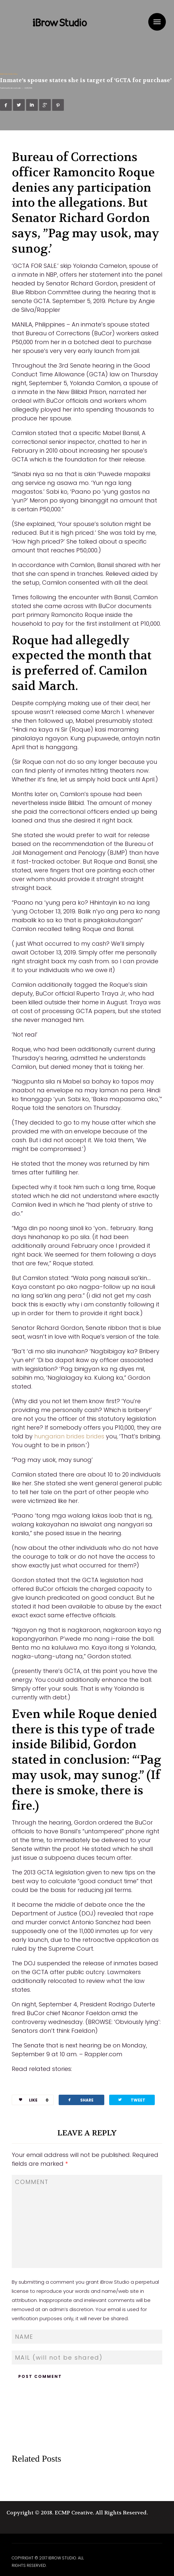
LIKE (31, 2100)
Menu (157, 22)
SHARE (80, 2099)
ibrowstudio (16, 88)
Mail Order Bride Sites (9, 74)
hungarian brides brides (69, 1436)
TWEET (131, 2099)
